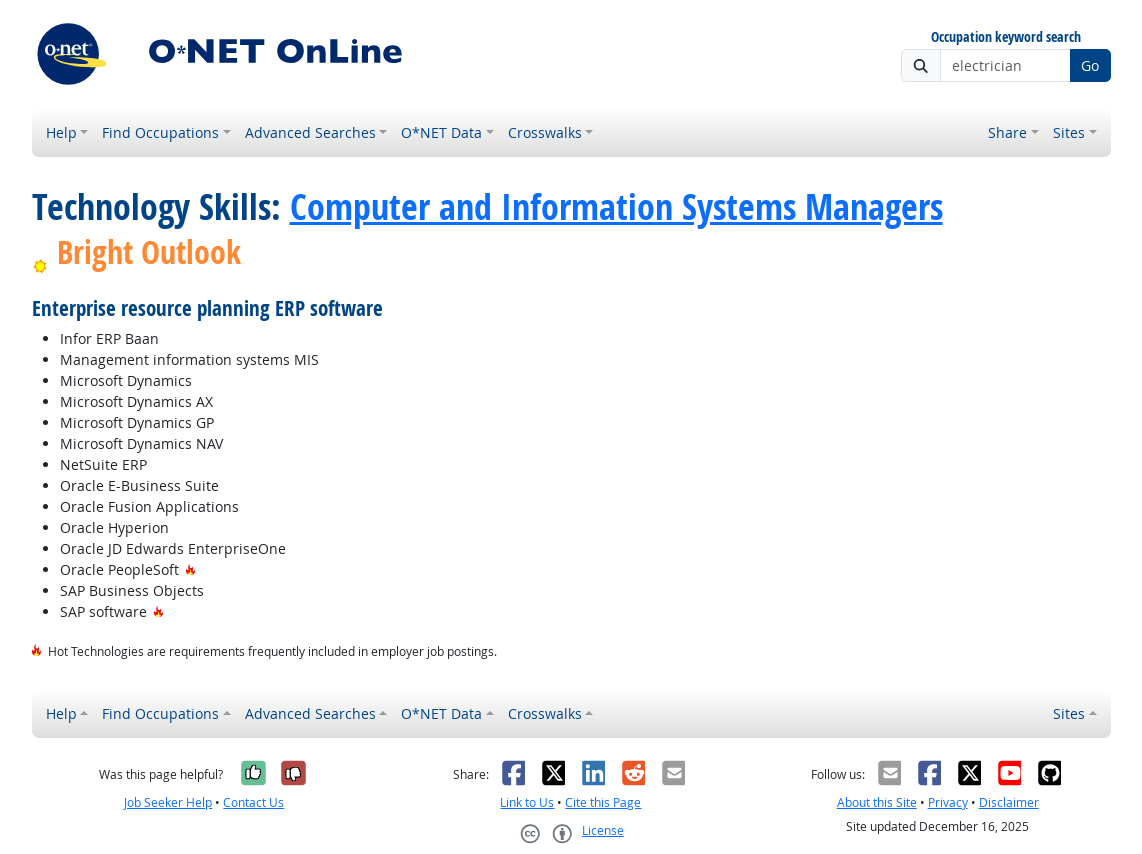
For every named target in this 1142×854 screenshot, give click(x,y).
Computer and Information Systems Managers (616, 206)
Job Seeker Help (168, 802)
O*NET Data (441, 132)
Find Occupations (160, 132)
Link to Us (527, 802)
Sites (1069, 132)
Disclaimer (1009, 802)
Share (1007, 132)
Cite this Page (603, 802)
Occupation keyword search (1006, 37)
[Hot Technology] (190, 569)
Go (1090, 65)
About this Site (877, 802)
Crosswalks (545, 132)
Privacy (948, 802)
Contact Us (253, 802)
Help (61, 132)
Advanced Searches (310, 132)
